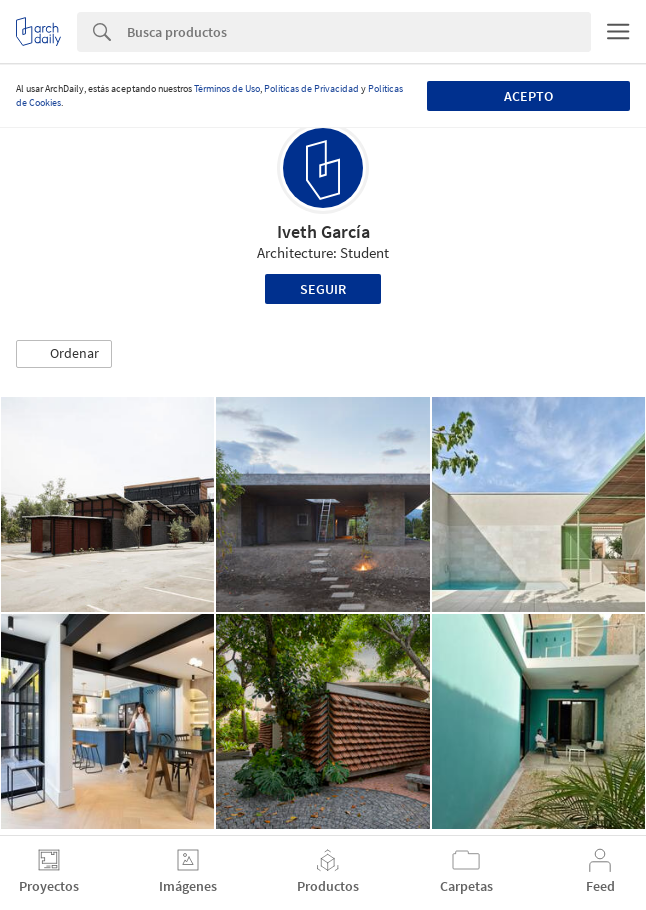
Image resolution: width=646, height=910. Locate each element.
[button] (64, 354)
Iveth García (323, 231)
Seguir (323, 289)
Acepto (528, 96)
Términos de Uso (227, 88)
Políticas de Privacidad (311, 88)
